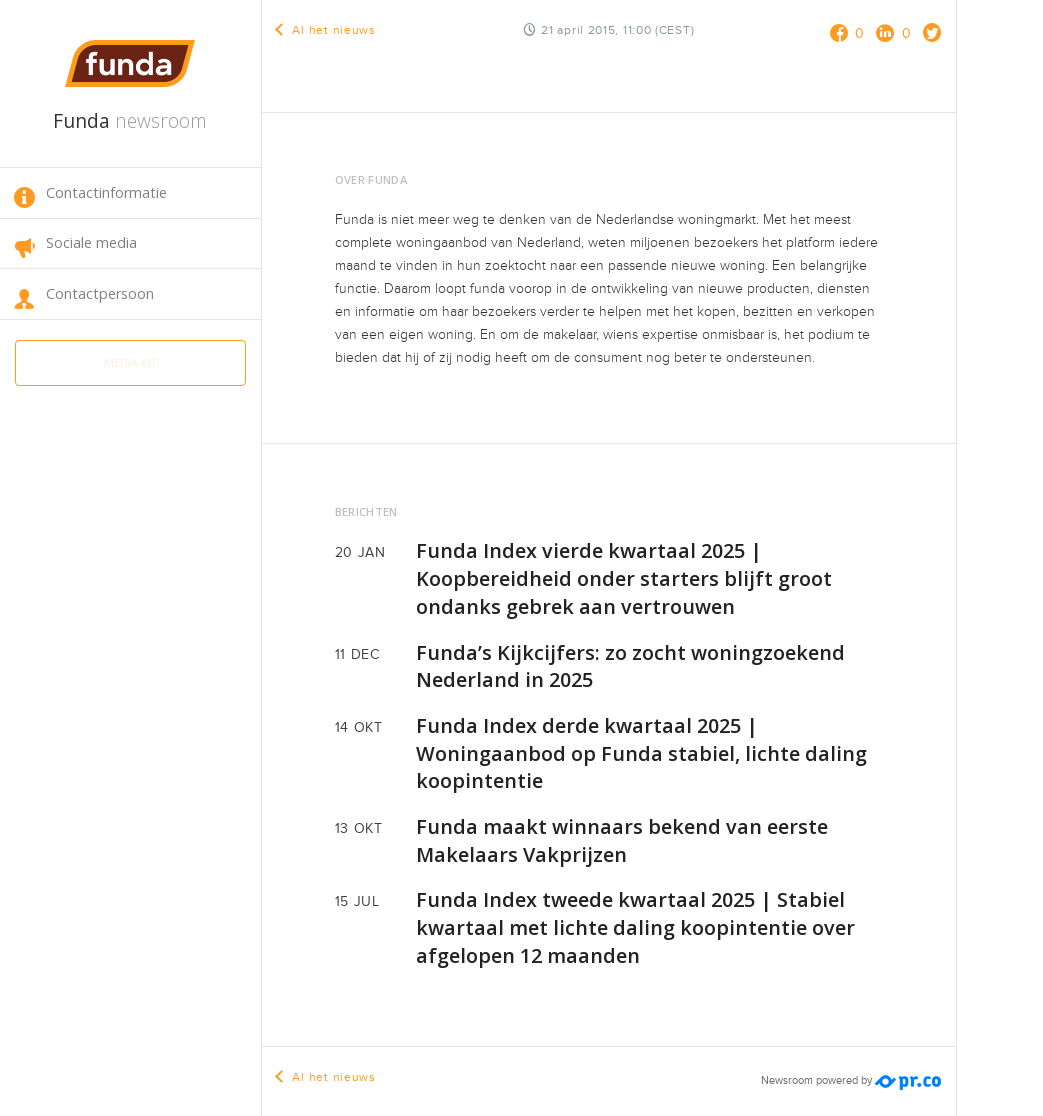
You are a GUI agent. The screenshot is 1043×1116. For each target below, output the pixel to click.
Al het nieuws (326, 30)
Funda (130, 120)
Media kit (130, 359)
